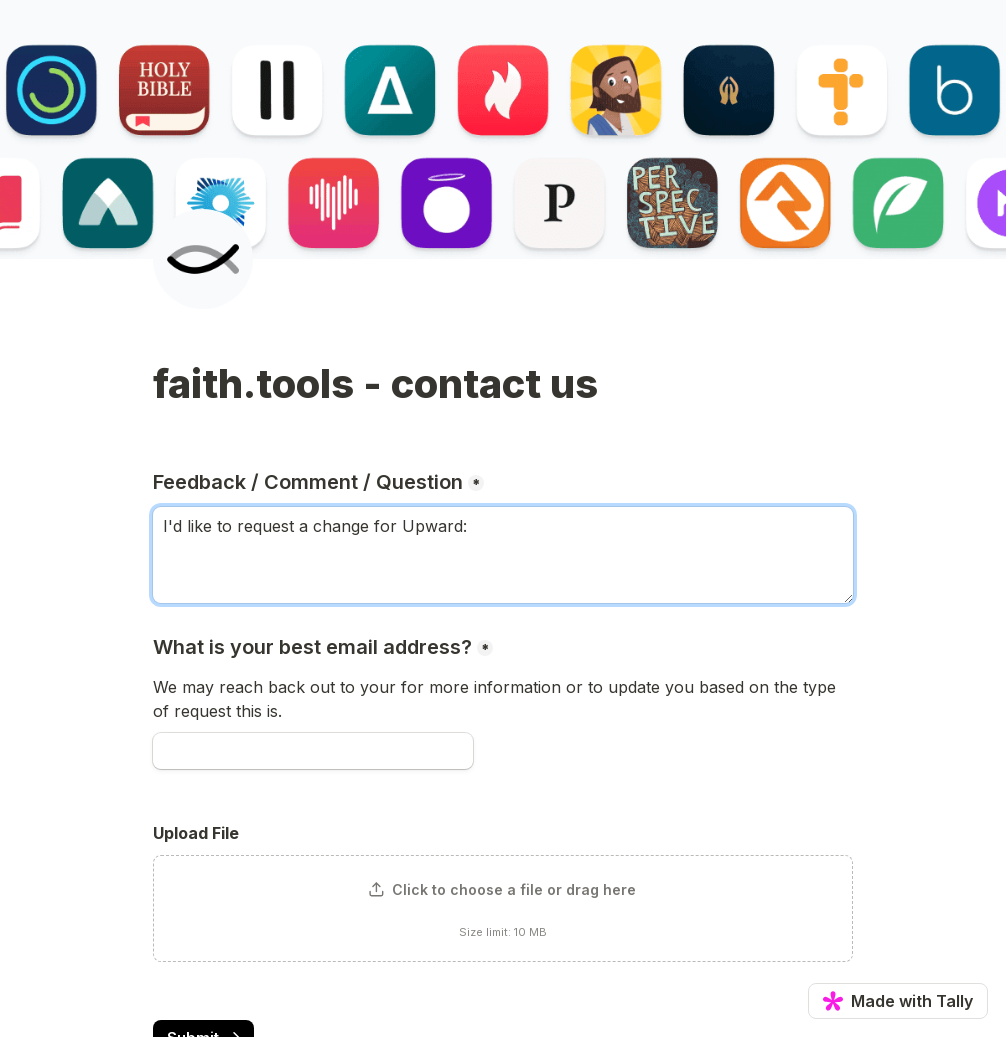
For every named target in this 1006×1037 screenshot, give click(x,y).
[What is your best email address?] (313, 751)
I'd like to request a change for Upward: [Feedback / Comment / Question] (503, 555)
